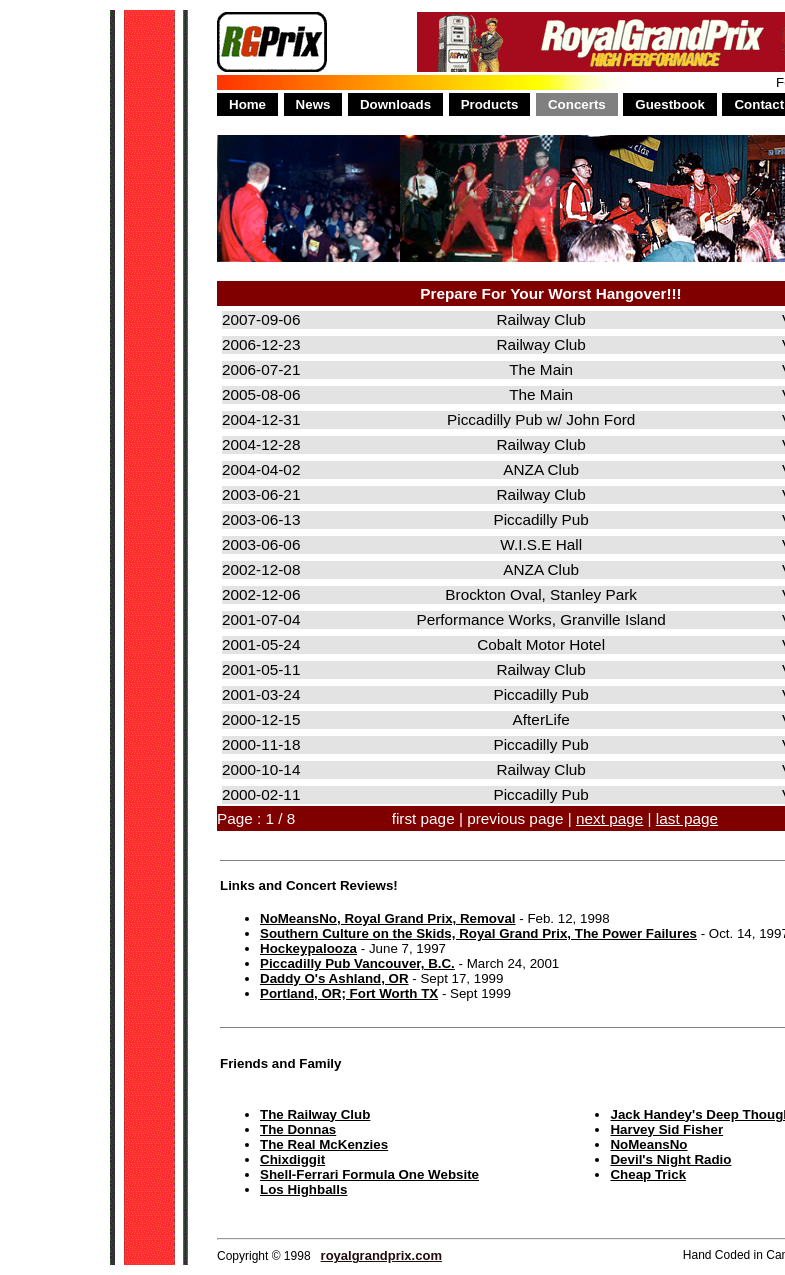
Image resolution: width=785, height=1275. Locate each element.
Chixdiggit (292, 1159)
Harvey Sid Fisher (666, 1129)
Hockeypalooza (308, 948)
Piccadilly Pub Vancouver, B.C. (357, 963)
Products (490, 104)
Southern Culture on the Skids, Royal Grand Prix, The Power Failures (478, 933)
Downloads (395, 104)
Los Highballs (303, 1189)
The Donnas (298, 1129)
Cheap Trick (648, 1174)
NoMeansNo (648, 1144)
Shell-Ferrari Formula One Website (369, 1174)
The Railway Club (315, 1114)
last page (687, 818)
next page (609, 818)
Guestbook (670, 104)
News (313, 104)
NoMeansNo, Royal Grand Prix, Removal (388, 918)
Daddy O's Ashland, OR (334, 978)
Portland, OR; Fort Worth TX (349, 993)
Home (247, 104)
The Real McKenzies (324, 1144)
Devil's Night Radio (670, 1159)
